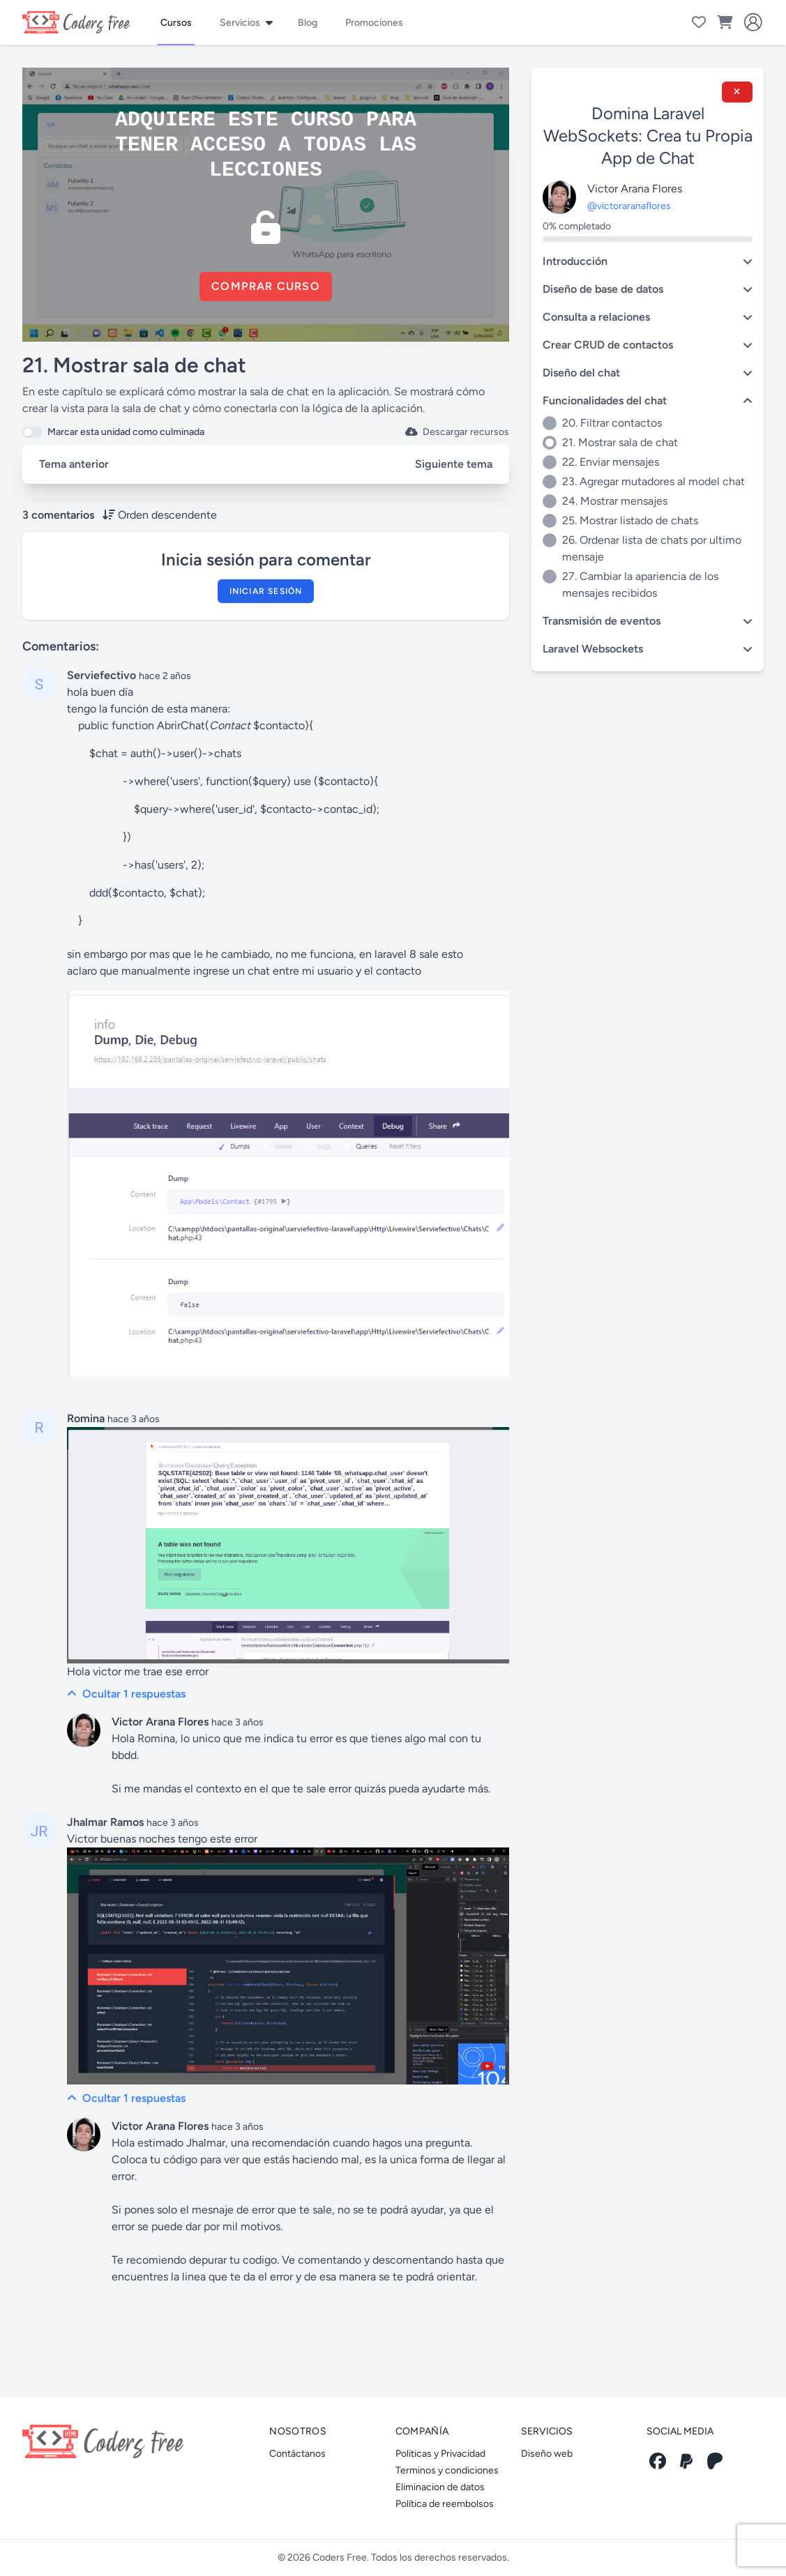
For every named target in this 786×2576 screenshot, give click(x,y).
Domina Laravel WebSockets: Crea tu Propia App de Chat (648, 135)
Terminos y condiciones (447, 2470)
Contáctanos (297, 2454)
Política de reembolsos (444, 2504)
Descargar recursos (457, 432)
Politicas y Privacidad (440, 2454)
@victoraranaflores (629, 206)
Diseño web (547, 2454)
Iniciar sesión (266, 591)
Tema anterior (74, 464)
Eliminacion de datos (440, 2487)
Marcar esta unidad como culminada (125, 432)
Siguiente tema (453, 464)
